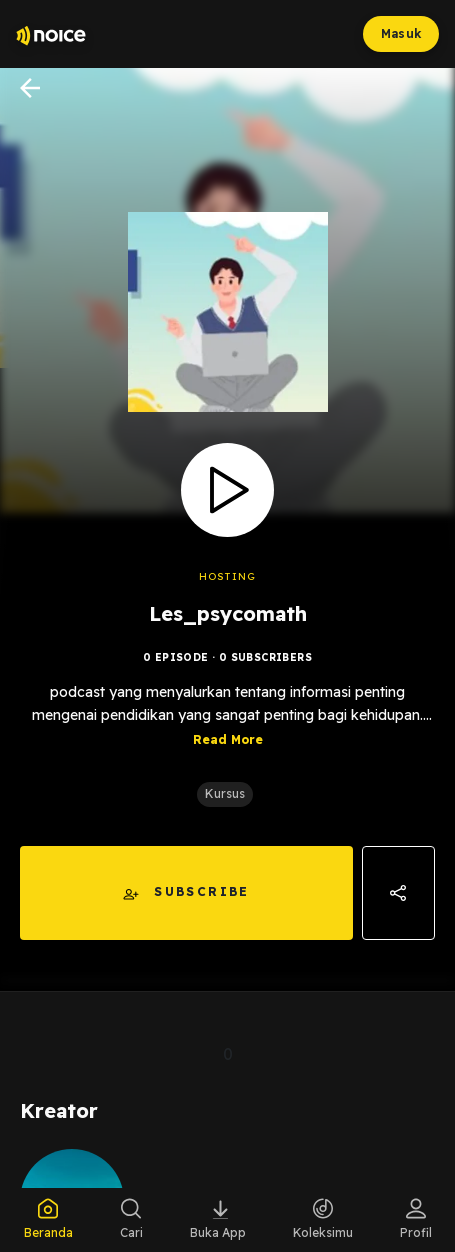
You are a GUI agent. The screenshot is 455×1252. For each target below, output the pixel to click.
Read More (228, 739)
